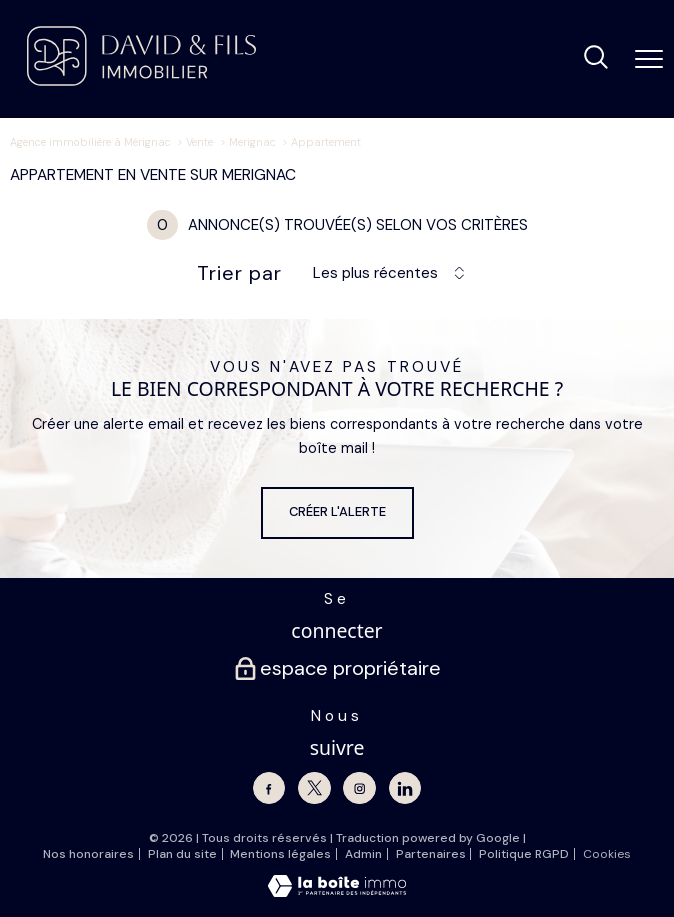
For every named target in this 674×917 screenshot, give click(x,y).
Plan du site (182, 854)
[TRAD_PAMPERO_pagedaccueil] (141, 81)
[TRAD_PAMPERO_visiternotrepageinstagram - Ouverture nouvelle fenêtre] (359, 788)
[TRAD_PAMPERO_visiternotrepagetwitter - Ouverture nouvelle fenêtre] (314, 788)
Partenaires (431, 854)
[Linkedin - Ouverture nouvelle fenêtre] (405, 788)
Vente (199, 142)
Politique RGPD (524, 854)
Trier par (239, 273)
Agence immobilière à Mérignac (90, 142)
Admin (363, 854)
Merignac (252, 142)
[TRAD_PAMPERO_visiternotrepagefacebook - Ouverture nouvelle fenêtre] (269, 788)
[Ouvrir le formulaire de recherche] (596, 59)
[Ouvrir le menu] (649, 59)
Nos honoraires (88, 854)
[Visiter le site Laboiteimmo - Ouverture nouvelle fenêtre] (337, 892)
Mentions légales (280, 854)
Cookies (607, 855)
